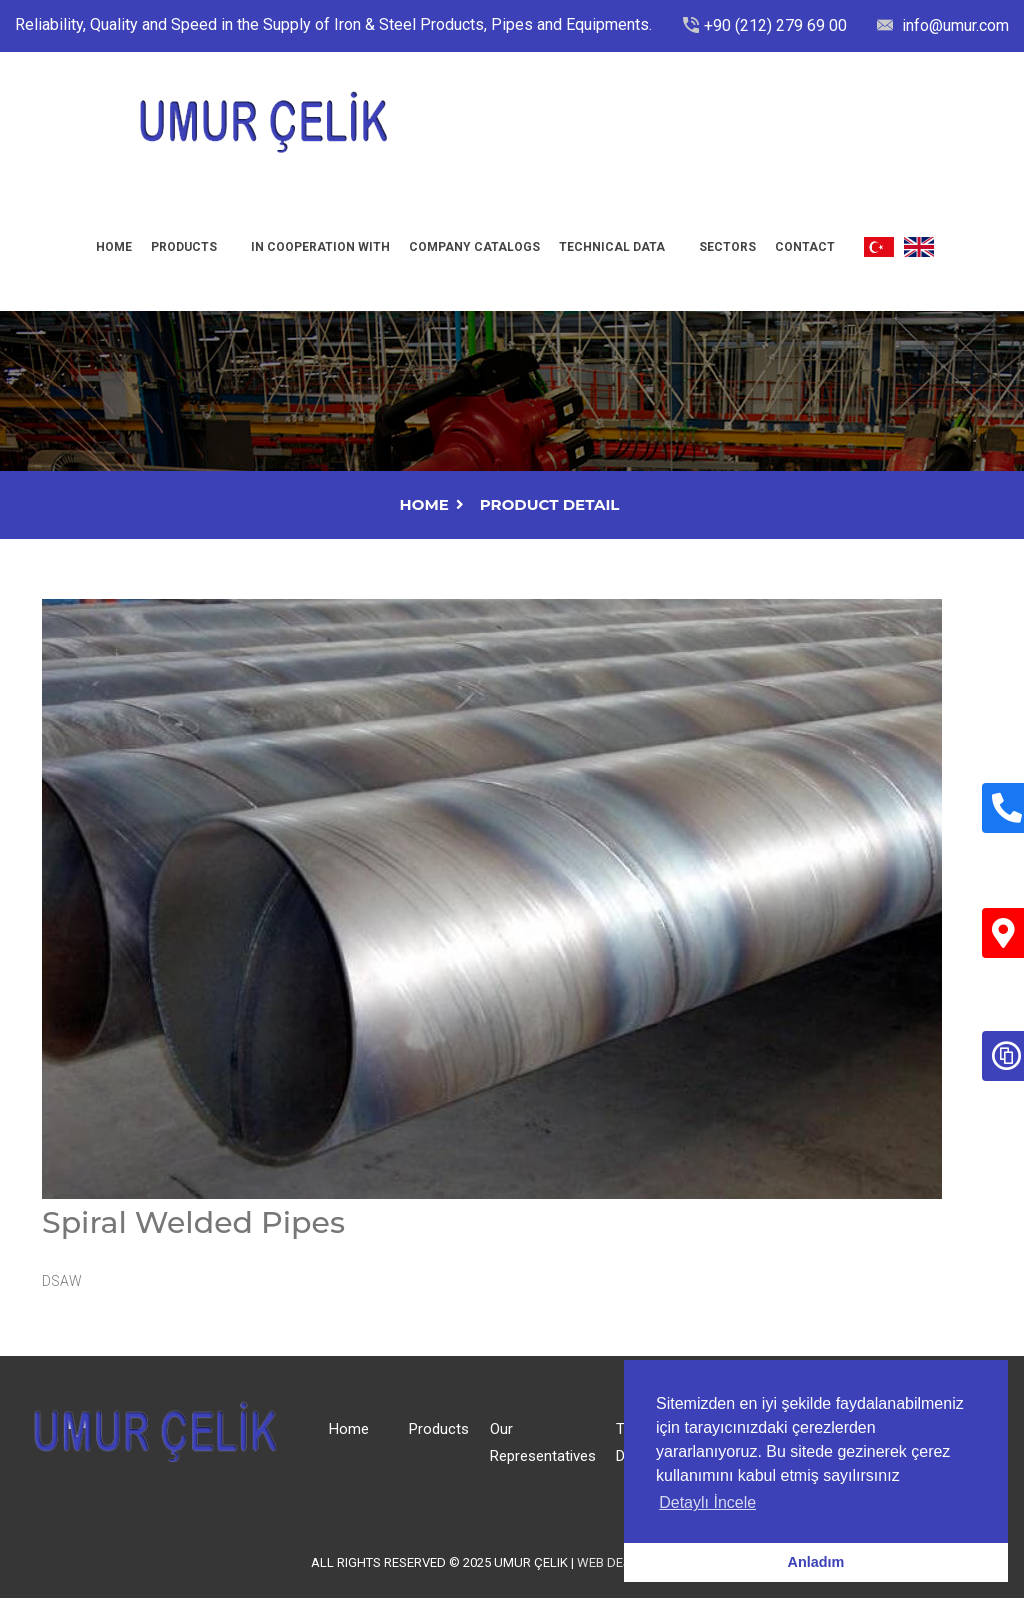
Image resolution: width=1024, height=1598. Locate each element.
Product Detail (550, 504)
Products (184, 247)
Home (114, 247)
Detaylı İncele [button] (707, 1502)
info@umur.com (953, 25)
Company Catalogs (474, 247)
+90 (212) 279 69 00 (775, 25)
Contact (805, 247)
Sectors (727, 247)
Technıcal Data (612, 247)
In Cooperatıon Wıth (320, 247)
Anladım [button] (816, 1562)
